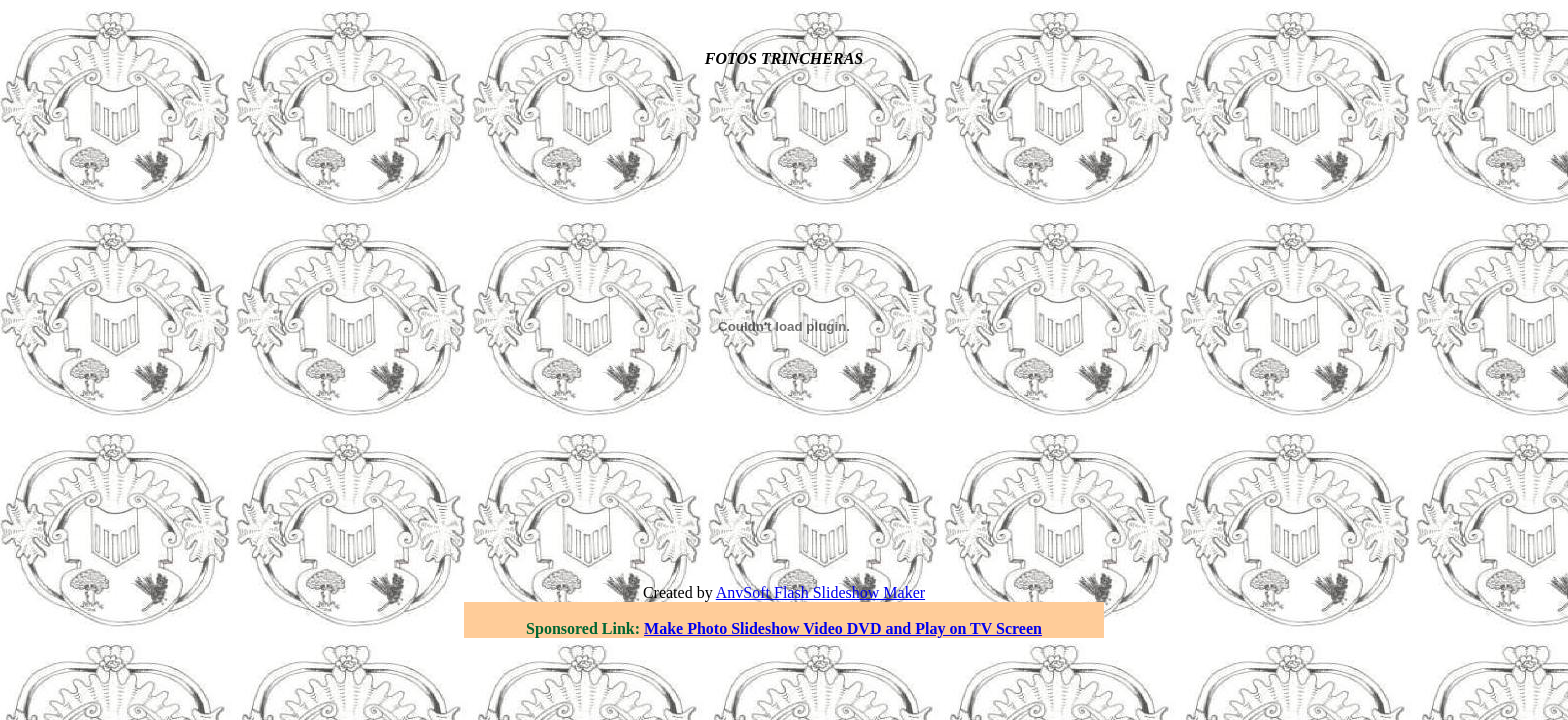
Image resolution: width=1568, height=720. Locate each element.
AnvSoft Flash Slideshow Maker (820, 592)
